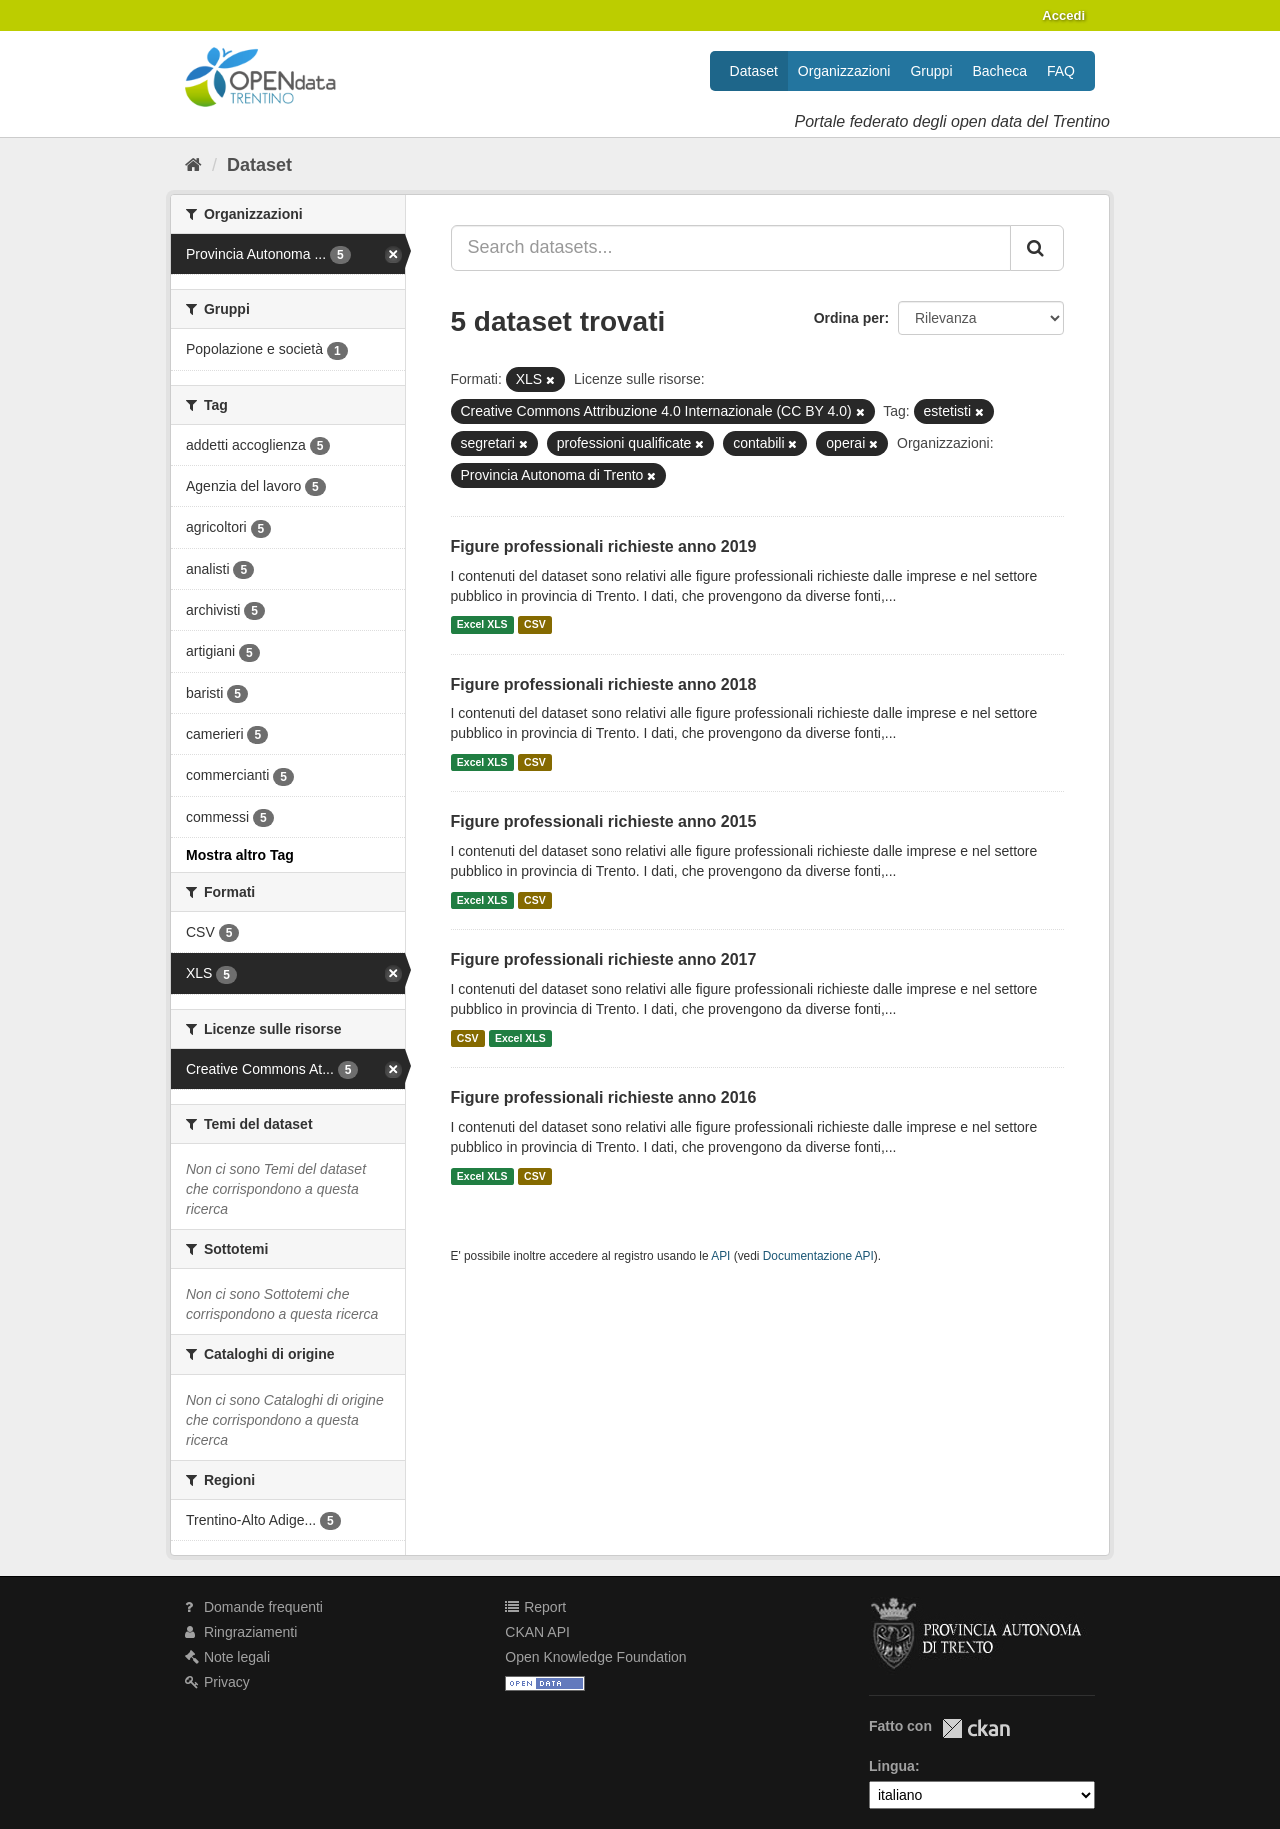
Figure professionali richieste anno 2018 (604, 684)
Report (535, 1607)
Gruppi (931, 71)
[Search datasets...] (731, 248)
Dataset (754, 71)
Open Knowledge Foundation (595, 1657)
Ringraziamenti (241, 1632)
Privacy (217, 1682)
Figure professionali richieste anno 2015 (604, 821)
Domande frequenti (254, 1607)
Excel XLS (482, 625)
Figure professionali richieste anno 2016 (604, 1097)
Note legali (227, 1657)
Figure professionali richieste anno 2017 (604, 959)
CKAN (976, 1728)
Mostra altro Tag (240, 855)
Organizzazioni (844, 71)
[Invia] (1037, 248)
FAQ (1061, 71)
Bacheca (1000, 71)
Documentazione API (818, 1256)
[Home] (193, 165)
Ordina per (849, 318)
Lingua (892, 1766)
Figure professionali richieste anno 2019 (604, 546)
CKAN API (537, 1632)
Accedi (1063, 15)
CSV (535, 625)
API (720, 1256)
